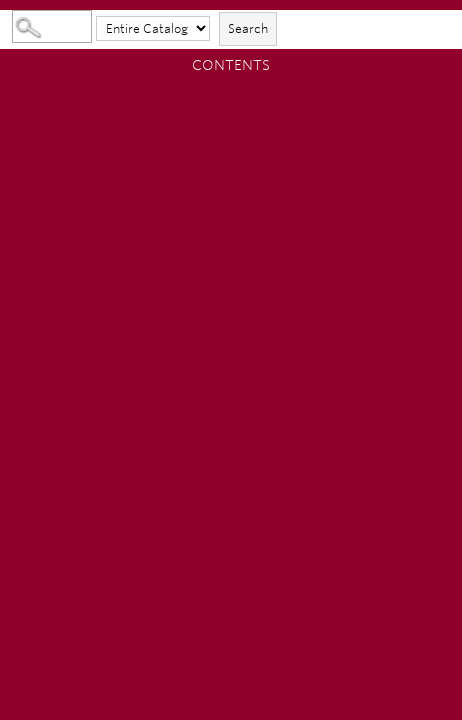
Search (248, 28)
